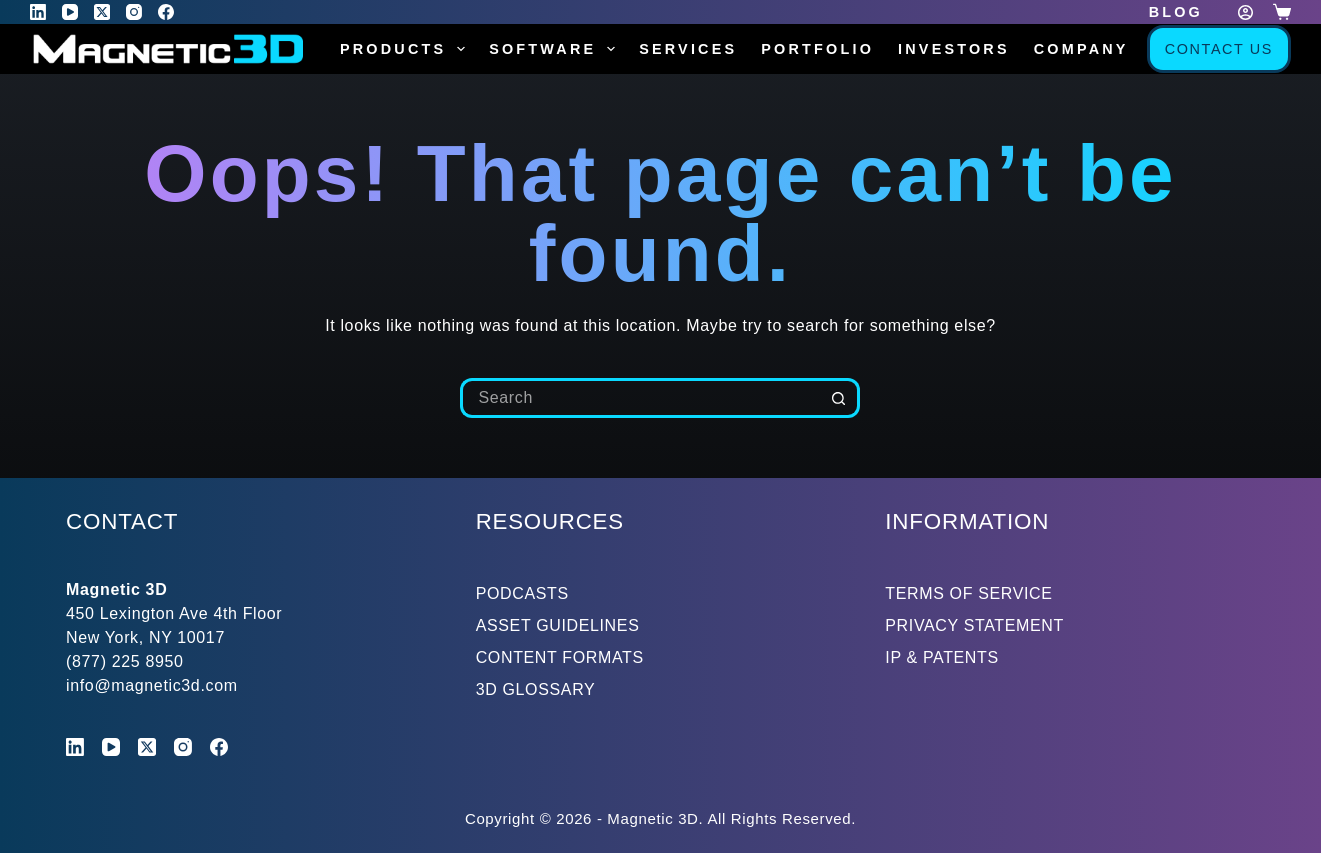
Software (556, 49)
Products (406, 49)
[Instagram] (134, 12)
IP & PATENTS (942, 657)
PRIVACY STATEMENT (974, 625)
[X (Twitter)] (102, 12)
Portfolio (817, 49)
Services (688, 49)
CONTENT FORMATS (560, 657)
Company (1095, 49)
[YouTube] (70, 12)
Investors (954, 49)
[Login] (1245, 12)
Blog (1176, 12)
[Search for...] (640, 398)
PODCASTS (522, 593)
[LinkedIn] (38, 12)
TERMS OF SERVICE (968, 593)
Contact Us (1219, 49)
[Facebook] (166, 12)
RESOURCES (550, 521)
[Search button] (840, 398)
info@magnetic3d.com (152, 685)
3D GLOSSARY (536, 689)
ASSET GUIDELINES (558, 625)
